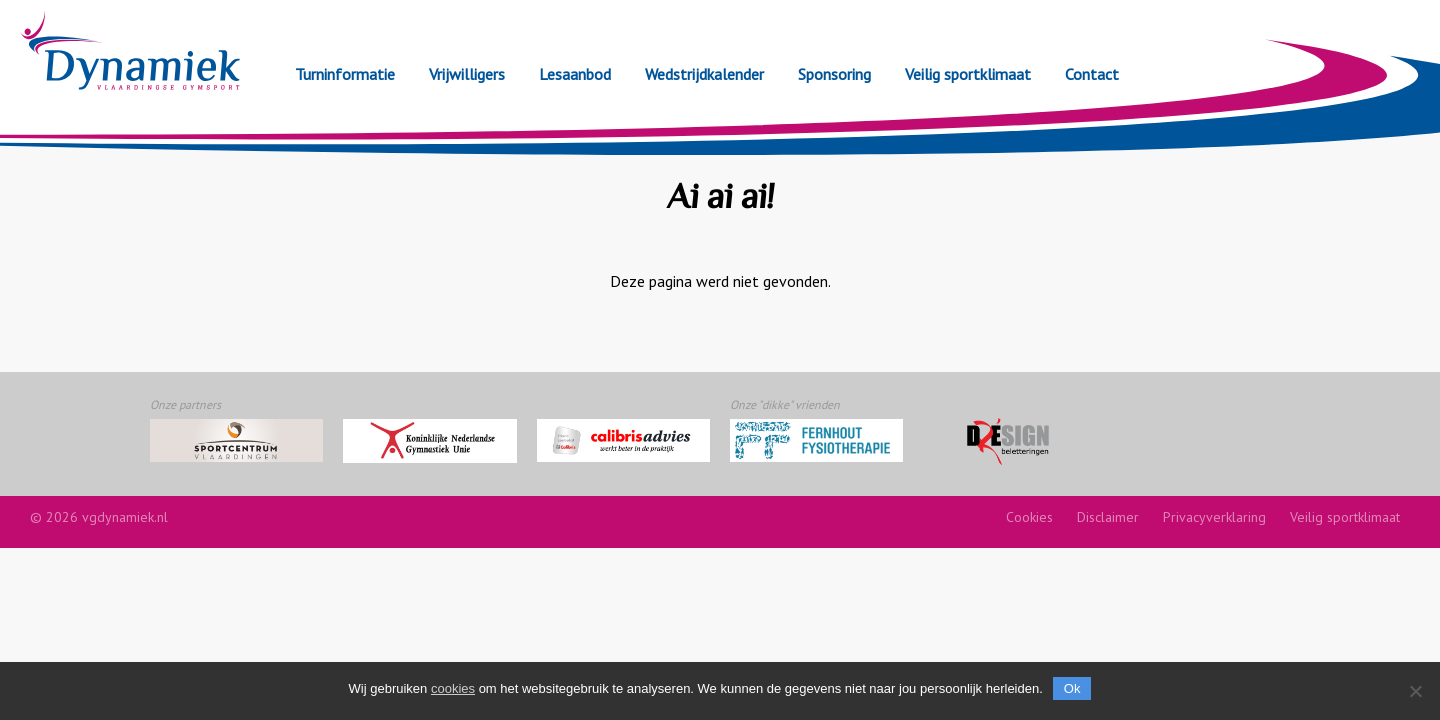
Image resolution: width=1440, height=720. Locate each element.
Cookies (1029, 517)
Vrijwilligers (467, 74)
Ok (1072, 688)
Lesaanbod (575, 74)
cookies (453, 688)
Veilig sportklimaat (968, 74)
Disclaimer (1108, 517)
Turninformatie (345, 74)
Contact (1092, 74)
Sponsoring (834, 74)
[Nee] (1415, 691)
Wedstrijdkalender (704, 74)
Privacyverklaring (1214, 517)
